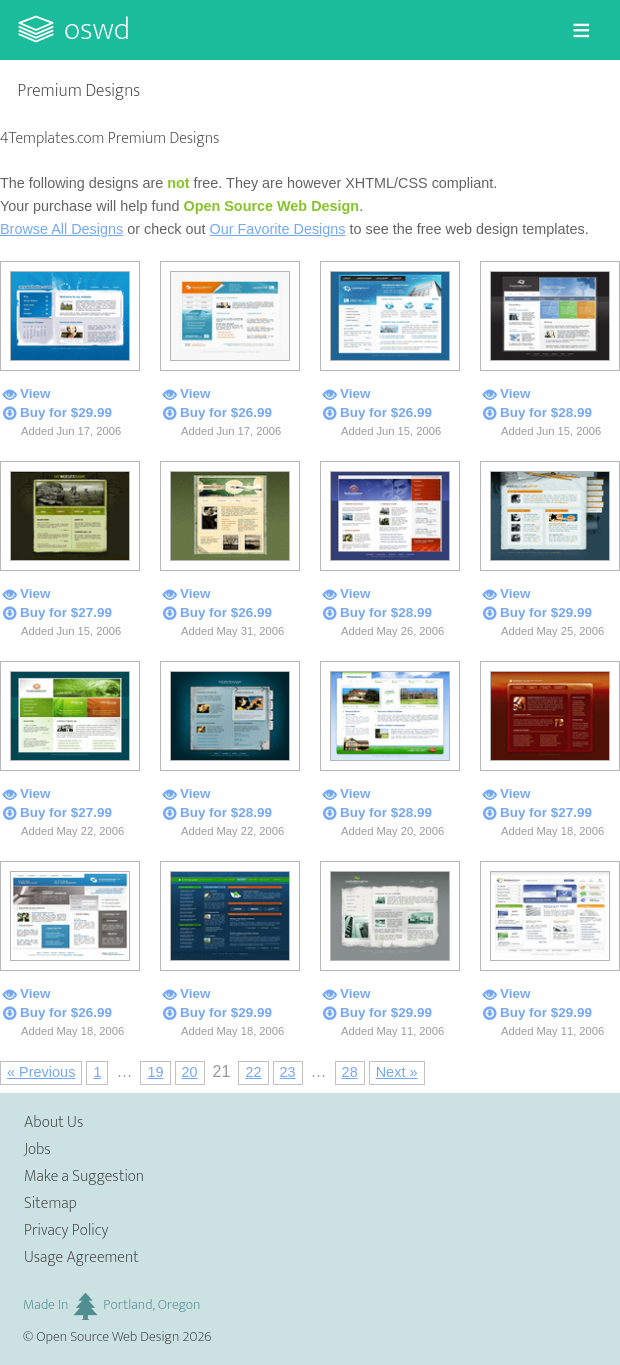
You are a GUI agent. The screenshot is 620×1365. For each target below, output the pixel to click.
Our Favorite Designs (278, 229)
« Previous (41, 1072)
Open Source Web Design (107, 1337)
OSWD (97, 29)
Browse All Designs (61, 229)
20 (190, 1072)
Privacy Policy (66, 1230)
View (35, 393)
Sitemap (50, 1203)
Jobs (37, 1149)
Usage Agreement (81, 1257)
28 (350, 1072)
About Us (53, 1122)
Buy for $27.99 (66, 612)
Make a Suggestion (84, 1176)
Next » (397, 1072)
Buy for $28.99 (546, 412)
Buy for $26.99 (226, 412)
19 (155, 1072)
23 (288, 1072)
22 (253, 1072)
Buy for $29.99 (66, 412)
